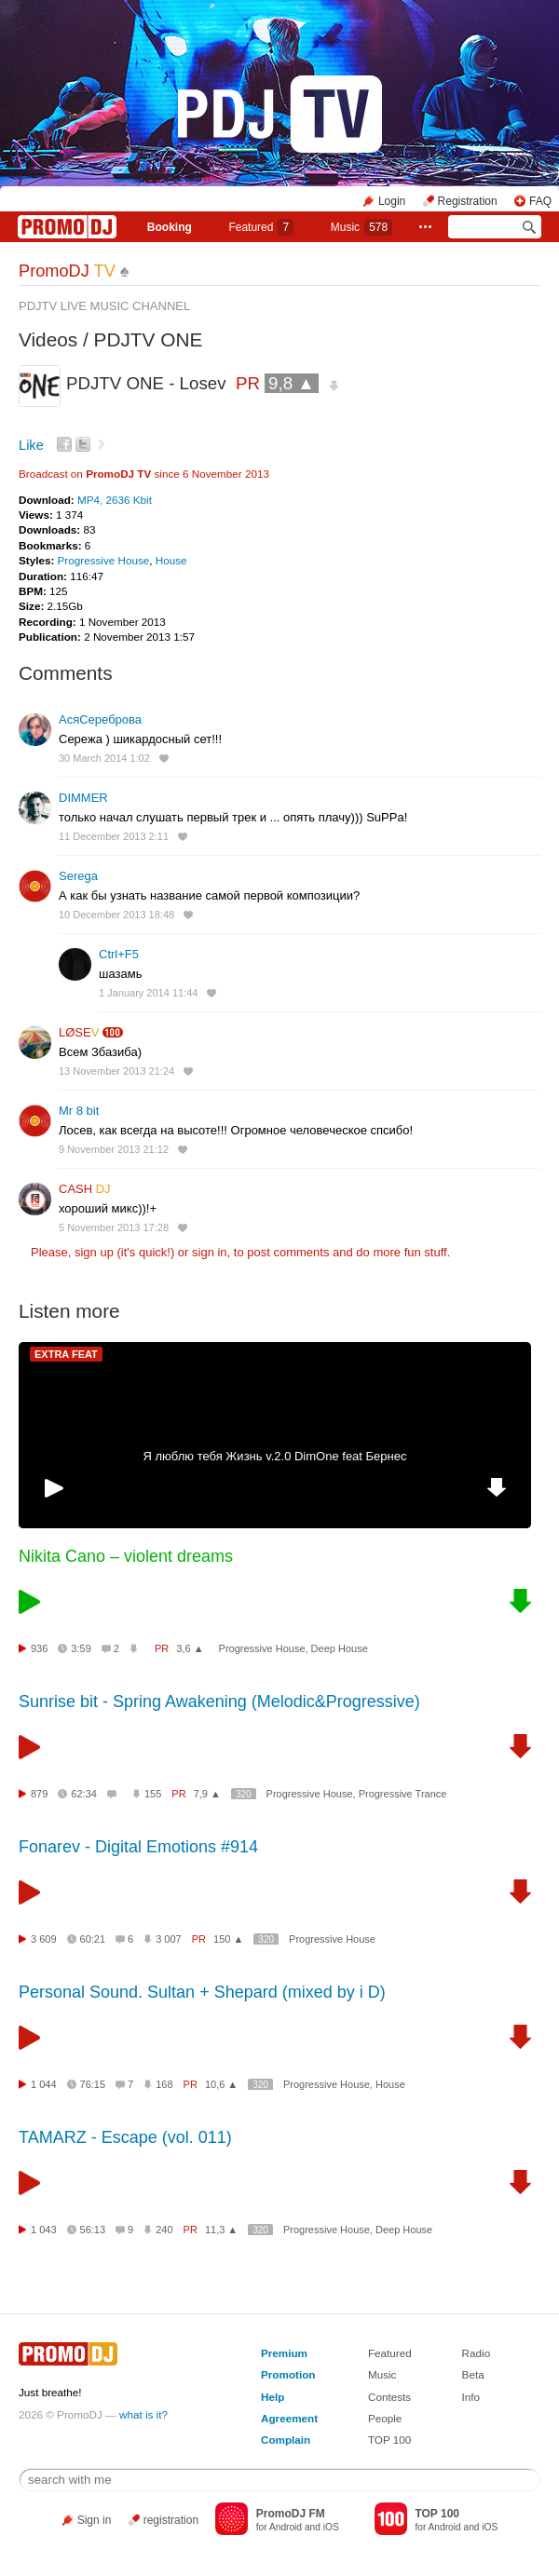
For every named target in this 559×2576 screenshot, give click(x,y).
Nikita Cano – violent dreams (126, 1556)
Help (272, 2397)
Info (471, 2397)
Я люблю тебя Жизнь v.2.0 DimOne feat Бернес (275, 1456)
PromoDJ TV (118, 474)
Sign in (94, 2520)
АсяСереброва (100, 719)
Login (391, 201)
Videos (48, 339)
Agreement (289, 2418)
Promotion (288, 2374)
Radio (476, 2353)
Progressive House (104, 560)
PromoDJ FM (290, 2513)
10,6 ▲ (221, 2084)
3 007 (169, 1939)
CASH (85, 1189)
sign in (209, 1252)
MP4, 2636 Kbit (114, 500)
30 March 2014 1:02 (104, 758)
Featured (260, 227)
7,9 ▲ (207, 1793)
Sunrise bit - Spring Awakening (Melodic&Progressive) (219, 1701)
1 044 (44, 2084)
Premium (284, 2353)
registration (170, 2520)
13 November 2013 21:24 (116, 1071)
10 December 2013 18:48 (116, 914)
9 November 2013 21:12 (114, 1149)
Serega (78, 876)
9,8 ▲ (291, 383)
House (171, 560)
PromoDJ (67, 271)
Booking (169, 227)
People (385, 2418)
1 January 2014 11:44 (148, 992)
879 (39, 1793)
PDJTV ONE (148, 339)
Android (285, 2527)
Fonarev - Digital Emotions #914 (138, 1846)
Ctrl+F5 (119, 954)
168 (164, 2084)
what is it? (143, 2414)
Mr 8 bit (79, 1111)
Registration (468, 201)
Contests (389, 2397)
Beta (473, 2374)
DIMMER (83, 798)
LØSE (79, 1032)
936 (39, 1648)
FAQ (540, 201)
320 (244, 1794)
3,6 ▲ (189, 1648)
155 (152, 1793)
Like (31, 445)
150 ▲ (228, 1939)
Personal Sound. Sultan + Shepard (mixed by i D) (202, 1992)
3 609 (44, 1939)
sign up (94, 1252)
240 (164, 2229)
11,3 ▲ (221, 2229)
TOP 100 (389, 2440)
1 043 (44, 2229)
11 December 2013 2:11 (114, 836)
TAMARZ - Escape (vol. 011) (125, 2137)
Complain (285, 2440)
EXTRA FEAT (66, 1354)
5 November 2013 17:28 (114, 1227)
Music (361, 227)
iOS (331, 2527)
